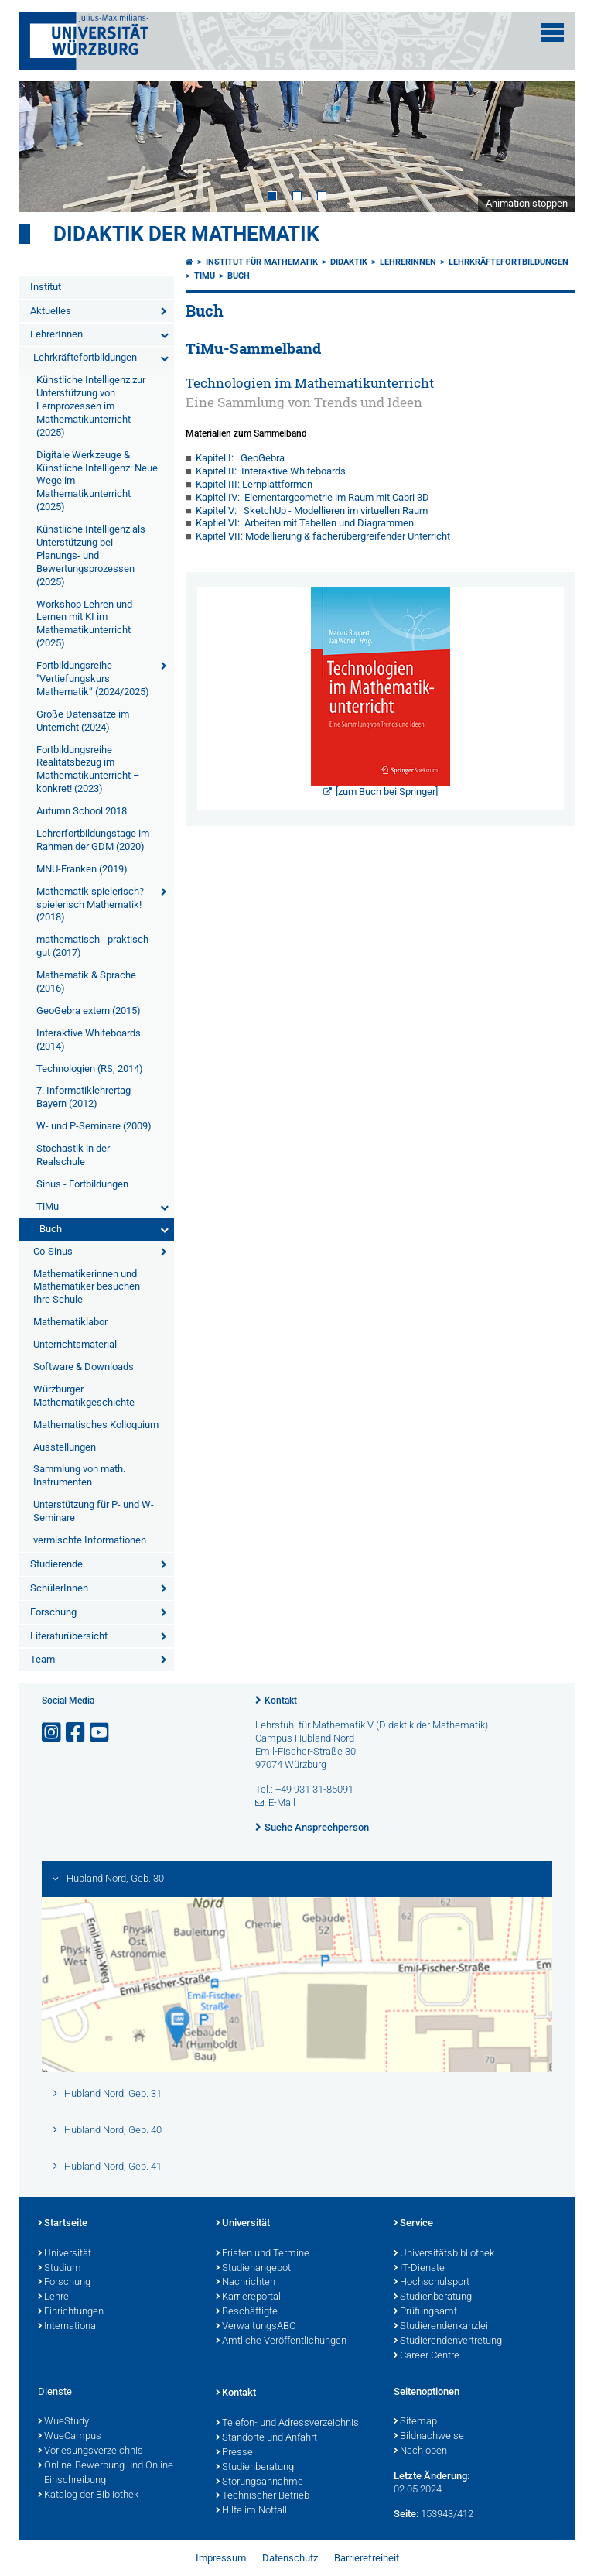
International (68, 2327)
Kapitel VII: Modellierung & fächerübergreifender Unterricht (323, 536)
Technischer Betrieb (262, 2496)
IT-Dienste (419, 2269)
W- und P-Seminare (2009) (94, 1126)
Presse (234, 2453)
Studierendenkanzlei (441, 2327)
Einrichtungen (71, 2312)
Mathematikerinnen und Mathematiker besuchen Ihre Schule (86, 1287)
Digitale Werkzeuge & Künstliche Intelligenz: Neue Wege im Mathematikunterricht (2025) (97, 481)
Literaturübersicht (69, 1636)
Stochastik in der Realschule (73, 1154)
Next (548, 146)
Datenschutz (290, 2558)
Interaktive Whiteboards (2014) (88, 1039)
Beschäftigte (247, 2312)
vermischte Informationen (89, 1540)
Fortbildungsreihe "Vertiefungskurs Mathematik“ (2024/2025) (92, 678)
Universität (64, 2254)
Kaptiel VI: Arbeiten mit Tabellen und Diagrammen (305, 523)
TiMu (47, 1206)
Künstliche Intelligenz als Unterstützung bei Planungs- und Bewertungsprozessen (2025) (90, 555)
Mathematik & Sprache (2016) (86, 981)
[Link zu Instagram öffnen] (52, 1732)
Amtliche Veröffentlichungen (281, 2341)
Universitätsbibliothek (444, 2254)
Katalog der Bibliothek (88, 2495)
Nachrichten (245, 2283)
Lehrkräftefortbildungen (85, 357)
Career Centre (426, 2356)
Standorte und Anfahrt (266, 2438)
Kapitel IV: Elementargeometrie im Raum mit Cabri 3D (312, 497)
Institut (45, 287)
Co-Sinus (53, 1251)
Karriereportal (248, 2297)
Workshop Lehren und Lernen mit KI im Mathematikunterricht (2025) (84, 623)
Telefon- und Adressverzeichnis (287, 2423)
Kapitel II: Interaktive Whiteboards (271, 471)
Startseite (62, 2224)
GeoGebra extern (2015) (88, 1010)
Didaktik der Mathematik (186, 233)
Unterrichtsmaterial (75, 1344)
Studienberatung (433, 2297)
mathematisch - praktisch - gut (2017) (95, 945)
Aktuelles (50, 311)
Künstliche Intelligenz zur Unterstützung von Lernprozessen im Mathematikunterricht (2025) (90, 406)
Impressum (221, 2558)
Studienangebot (253, 2269)
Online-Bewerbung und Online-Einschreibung (107, 2473)
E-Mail (281, 1802)
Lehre (53, 2297)
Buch (50, 1229)
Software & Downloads (83, 1366)
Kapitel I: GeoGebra (240, 458)
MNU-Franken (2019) (82, 869)
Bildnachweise (429, 2437)
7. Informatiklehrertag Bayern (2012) (83, 1096)
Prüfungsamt (425, 2312)
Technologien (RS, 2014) (89, 1068)
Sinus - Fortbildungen (82, 1184)
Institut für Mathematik (262, 262)
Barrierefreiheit (366, 2558)
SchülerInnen (59, 1588)
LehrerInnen (56, 334)
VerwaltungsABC (255, 2327)
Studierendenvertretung (448, 2341)
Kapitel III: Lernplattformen (254, 484)
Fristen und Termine (262, 2254)
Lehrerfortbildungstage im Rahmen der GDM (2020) (92, 839)
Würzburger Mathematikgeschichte (84, 1395)
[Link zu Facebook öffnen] (76, 1732)
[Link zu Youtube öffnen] (100, 1732)
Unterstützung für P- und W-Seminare (93, 1511)
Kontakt (281, 1700)
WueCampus (69, 2437)
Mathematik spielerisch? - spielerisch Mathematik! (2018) (92, 904)
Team (42, 1659)
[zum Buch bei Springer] (387, 791)
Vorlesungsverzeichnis (90, 2451)
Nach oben (420, 2451)
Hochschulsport (431, 2283)
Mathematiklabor (70, 1321)
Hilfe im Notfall (251, 2511)
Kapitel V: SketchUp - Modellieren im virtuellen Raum (312, 510)
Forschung (53, 1612)
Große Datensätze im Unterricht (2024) (82, 720)
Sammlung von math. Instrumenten (79, 1475)
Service (413, 2224)
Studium (59, 2269)
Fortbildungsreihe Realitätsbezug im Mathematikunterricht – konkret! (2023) (88, 769)
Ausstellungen (64, 1447)
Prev (45, 146)
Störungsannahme (259, 2482)
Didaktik (348, 262)
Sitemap (415, 2422)
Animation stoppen (527, 203)
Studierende (56, 1564)
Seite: (406, 2513)
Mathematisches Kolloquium (96, 1424)
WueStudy (63, 2422)
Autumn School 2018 (81, 811)
